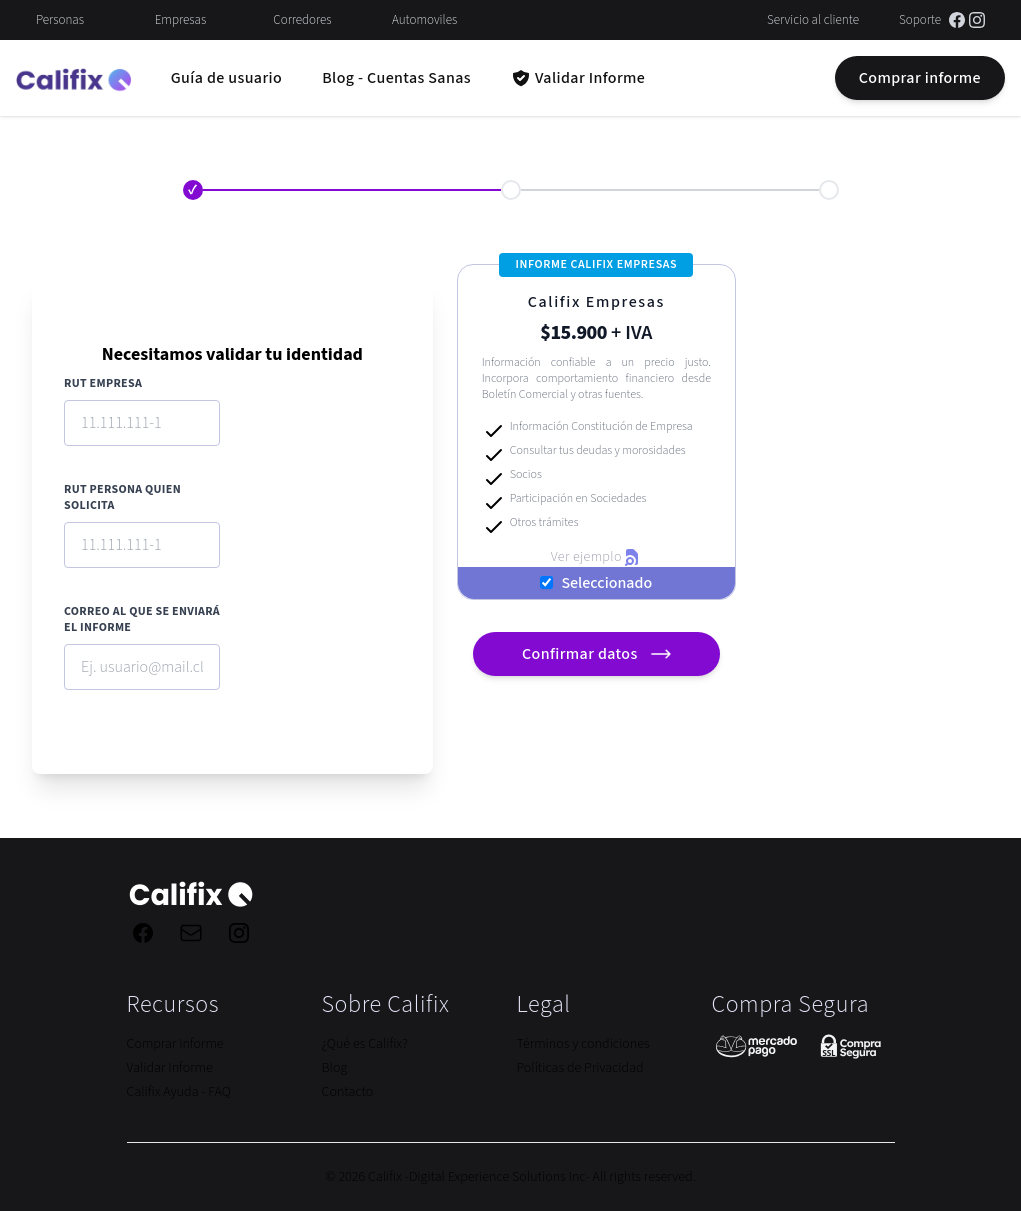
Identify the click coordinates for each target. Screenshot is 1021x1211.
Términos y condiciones (583, 1044)
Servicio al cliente (813, 20)
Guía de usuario (226, 78)
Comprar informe (920, 78)
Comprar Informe (175, 1044)
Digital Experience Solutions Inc (497, 1177)
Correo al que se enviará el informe (142, 620)
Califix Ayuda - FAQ (179, 1092)
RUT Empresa (103, 384)
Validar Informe (170, 1068)
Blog (335, 1068)
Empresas (181, 20)
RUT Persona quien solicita (122, 498)
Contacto (348, 1092)
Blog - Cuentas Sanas (396, 78)
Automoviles (424, 20)
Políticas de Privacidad (580, 1068)
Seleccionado (606, 583)
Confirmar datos (599, 654)
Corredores (302, 20)
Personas (60, 20)
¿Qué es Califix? (365, 1044)
